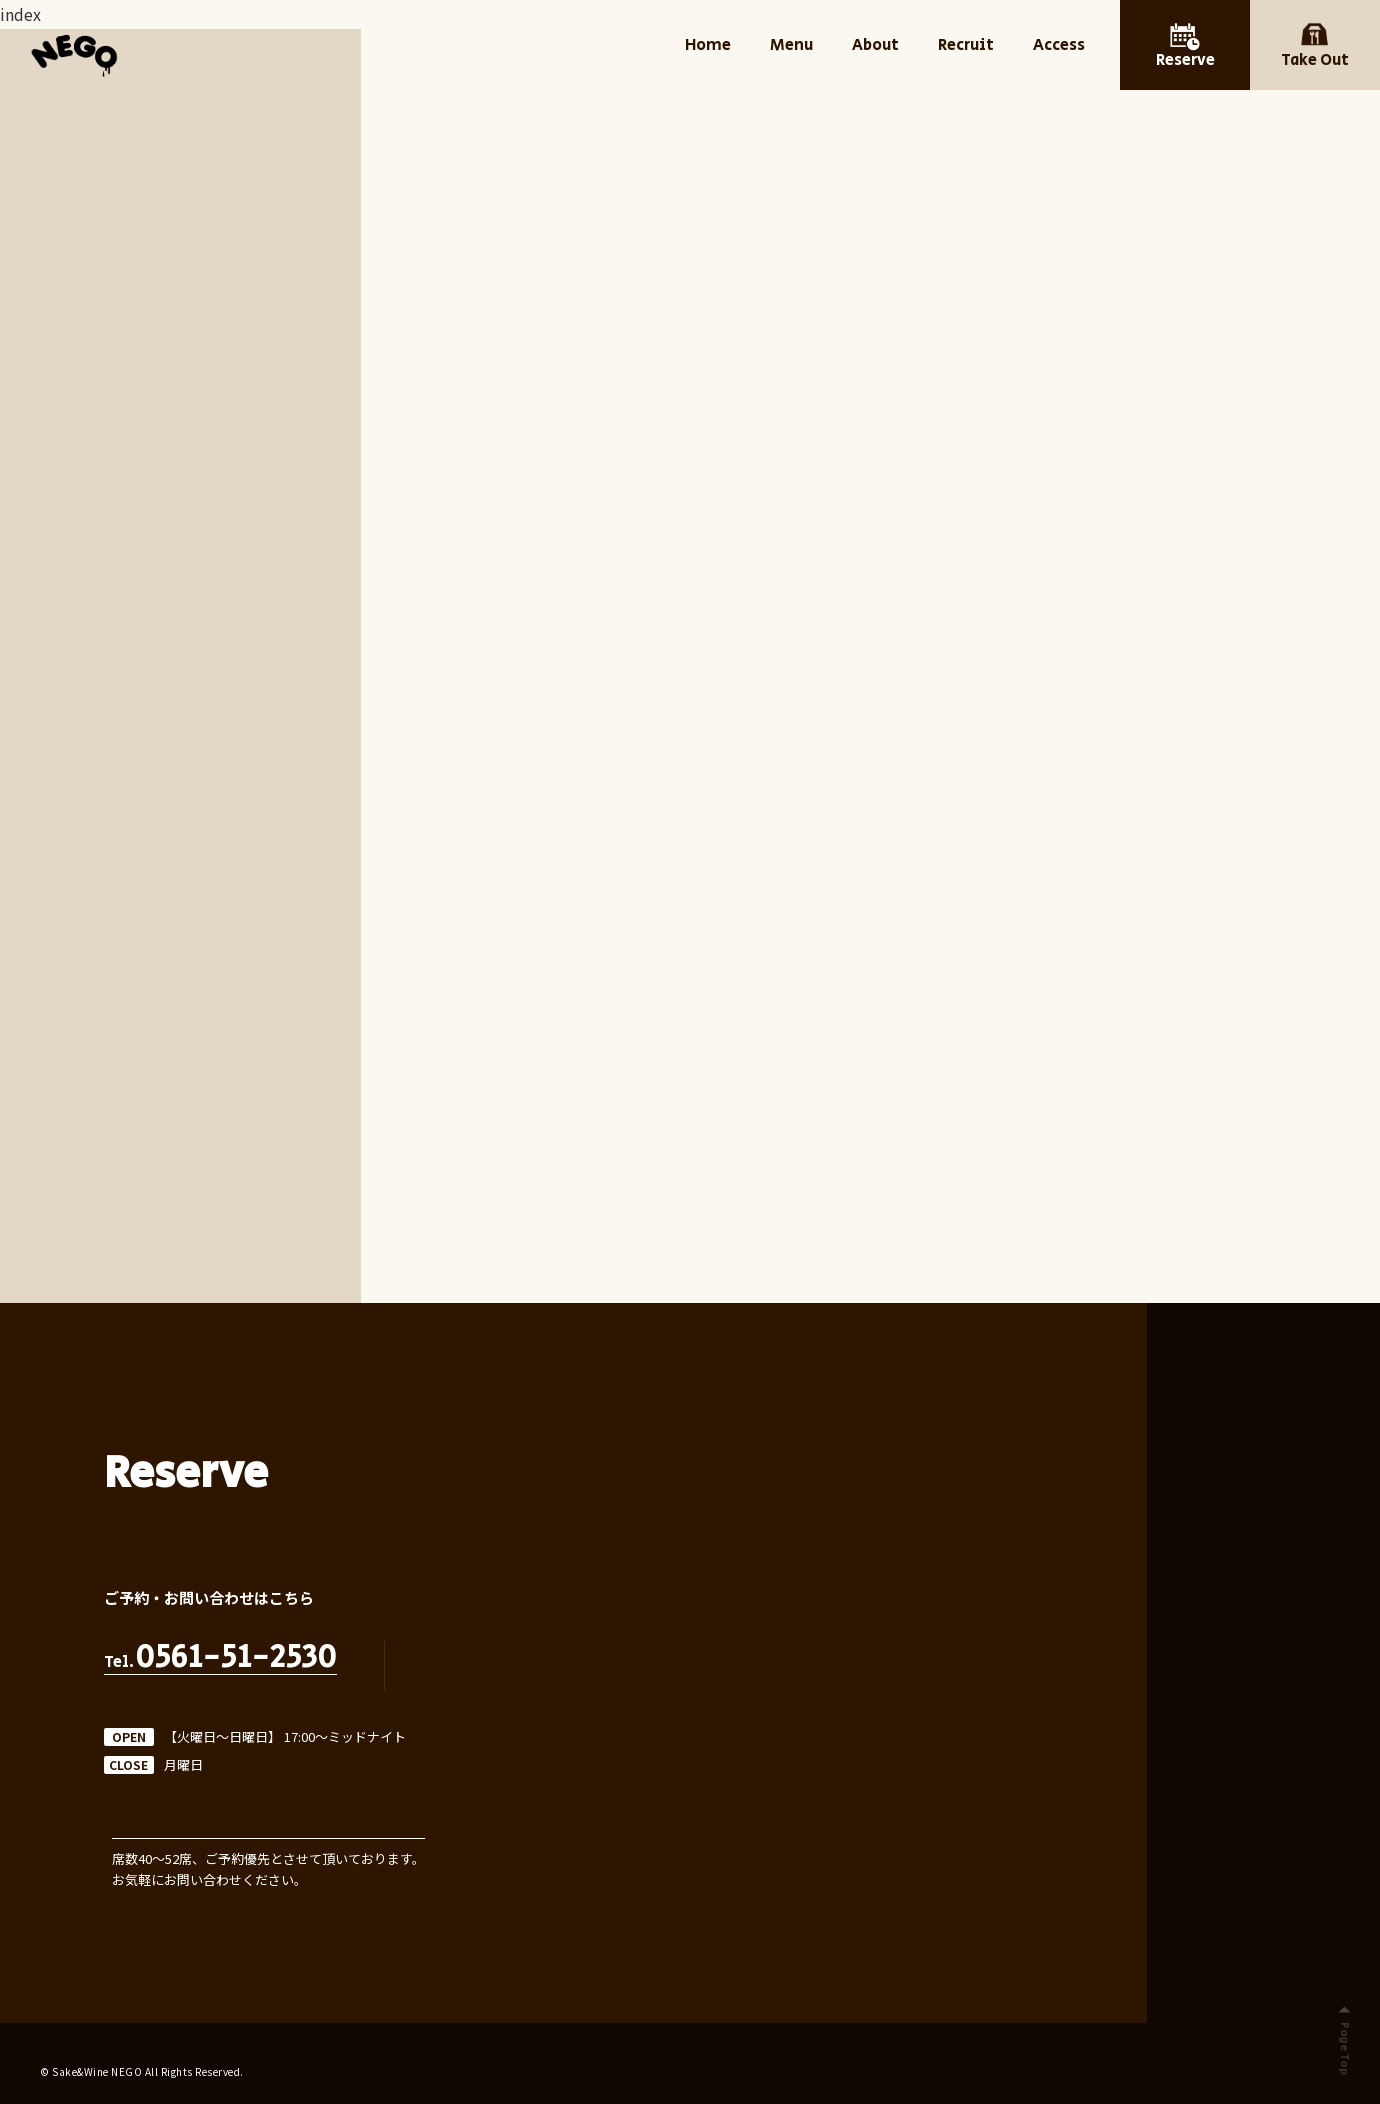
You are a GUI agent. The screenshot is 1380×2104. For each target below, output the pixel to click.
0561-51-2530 (236, 1658)
